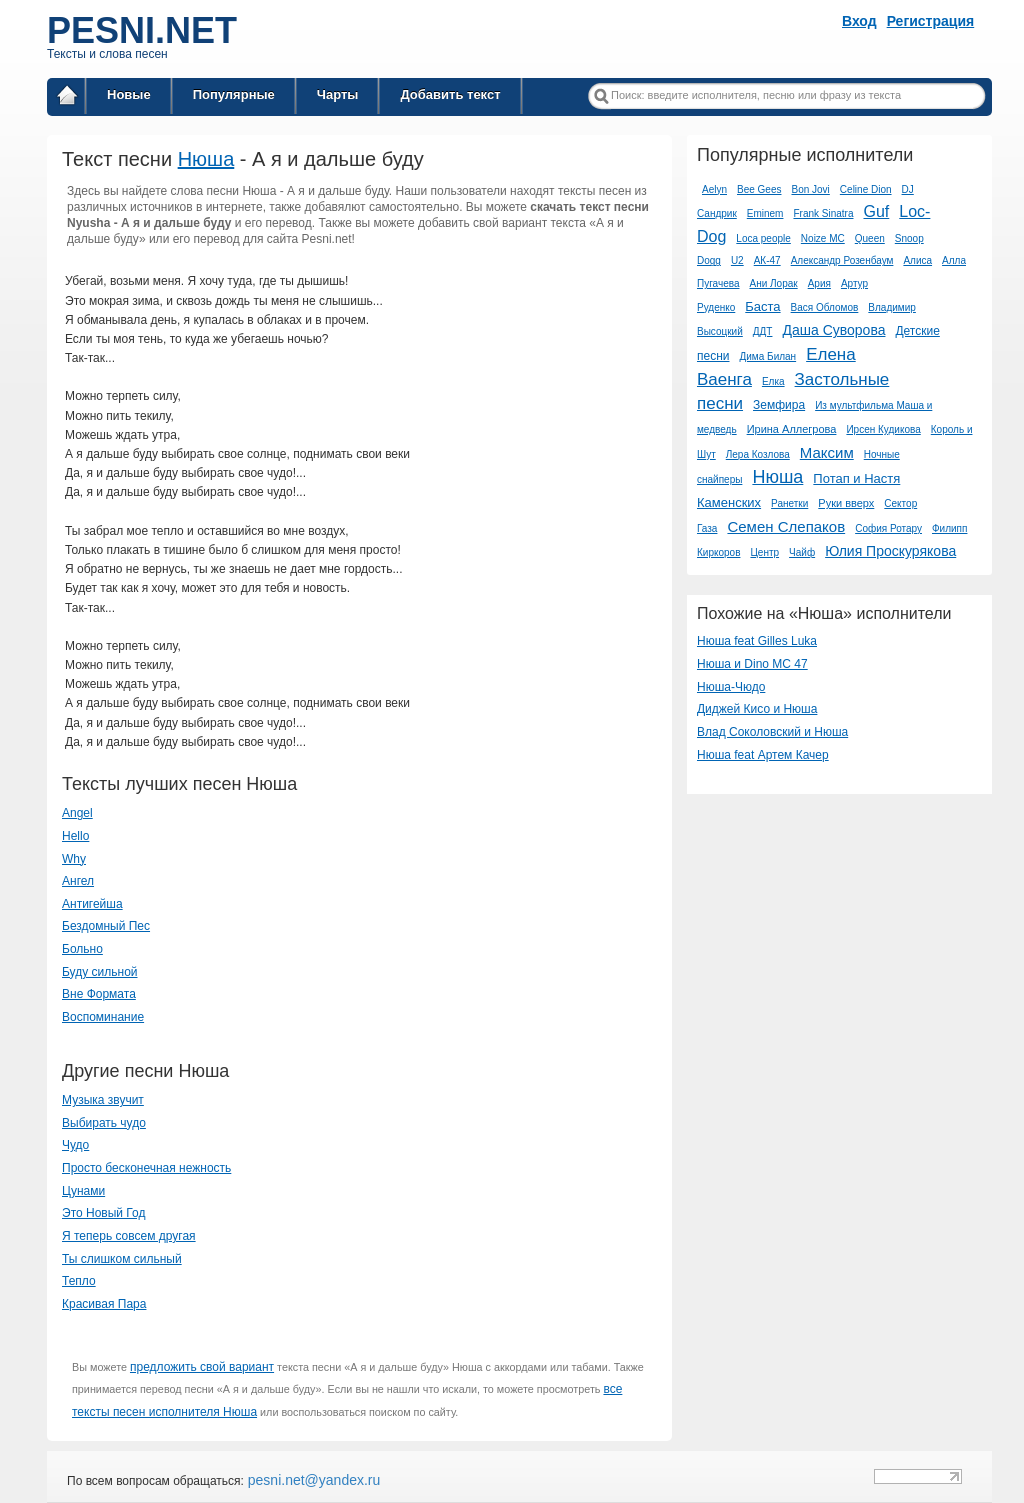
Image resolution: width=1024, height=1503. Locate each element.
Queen (870, 238)
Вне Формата (99, 994)
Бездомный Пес (106, 926)
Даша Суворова (833, 330)
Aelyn (714, 189)
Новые (129, 94)
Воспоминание (103, 1017)
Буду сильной (100, 972)
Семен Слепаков (786, 526)
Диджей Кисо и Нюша (757, 709)
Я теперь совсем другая (129, 1236)
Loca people (763, 238)
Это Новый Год (103, 1213)
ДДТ (763, 331)
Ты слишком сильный (122, 1259)
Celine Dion (866, 189)
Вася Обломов (825, 307)
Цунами (83, 1191)
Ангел (78, 881)
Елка (773, 381)
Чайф (802, 552)
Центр (764, 552)
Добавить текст (450, 94)
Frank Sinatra (823, 213)
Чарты (338, 94)
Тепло (79, 1281)
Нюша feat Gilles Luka (757, 641)
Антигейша (92, 904)
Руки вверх (846, 503)
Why (74, 859)
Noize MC (823, 238)
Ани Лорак (773, 283)
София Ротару (888, 528)
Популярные (234, 94)
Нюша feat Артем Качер (763, 755)
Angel (77, 813)
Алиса (917, 260)
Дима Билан (768, 356)
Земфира (779, 405)
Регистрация (931, 21)
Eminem (765, 213)
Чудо (75, 1145)
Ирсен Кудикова (883, 429)
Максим (827, 452)
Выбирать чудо (104, 1123)
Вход (859, 21)
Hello (75, 836)
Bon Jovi (810, 189)
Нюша (206, 159)
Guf (876, 211)
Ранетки (789, 503)
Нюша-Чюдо (731, 687)
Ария (819, 283)
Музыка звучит (103, 1100)
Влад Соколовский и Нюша (772, 732)
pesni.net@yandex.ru (312, 1480)
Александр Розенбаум (842, 260)
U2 (737, 260)
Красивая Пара (104, 1304)
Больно (82, 949)
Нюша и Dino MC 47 (752, 664)
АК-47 (767, 260)
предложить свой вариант (202, 1367)
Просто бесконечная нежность (146, 1168)
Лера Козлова (758, 454)
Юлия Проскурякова (890, 551)
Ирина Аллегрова (792, 429)
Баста (762, 306)
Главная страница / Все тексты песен (67, 98)
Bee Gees (759, 189)
